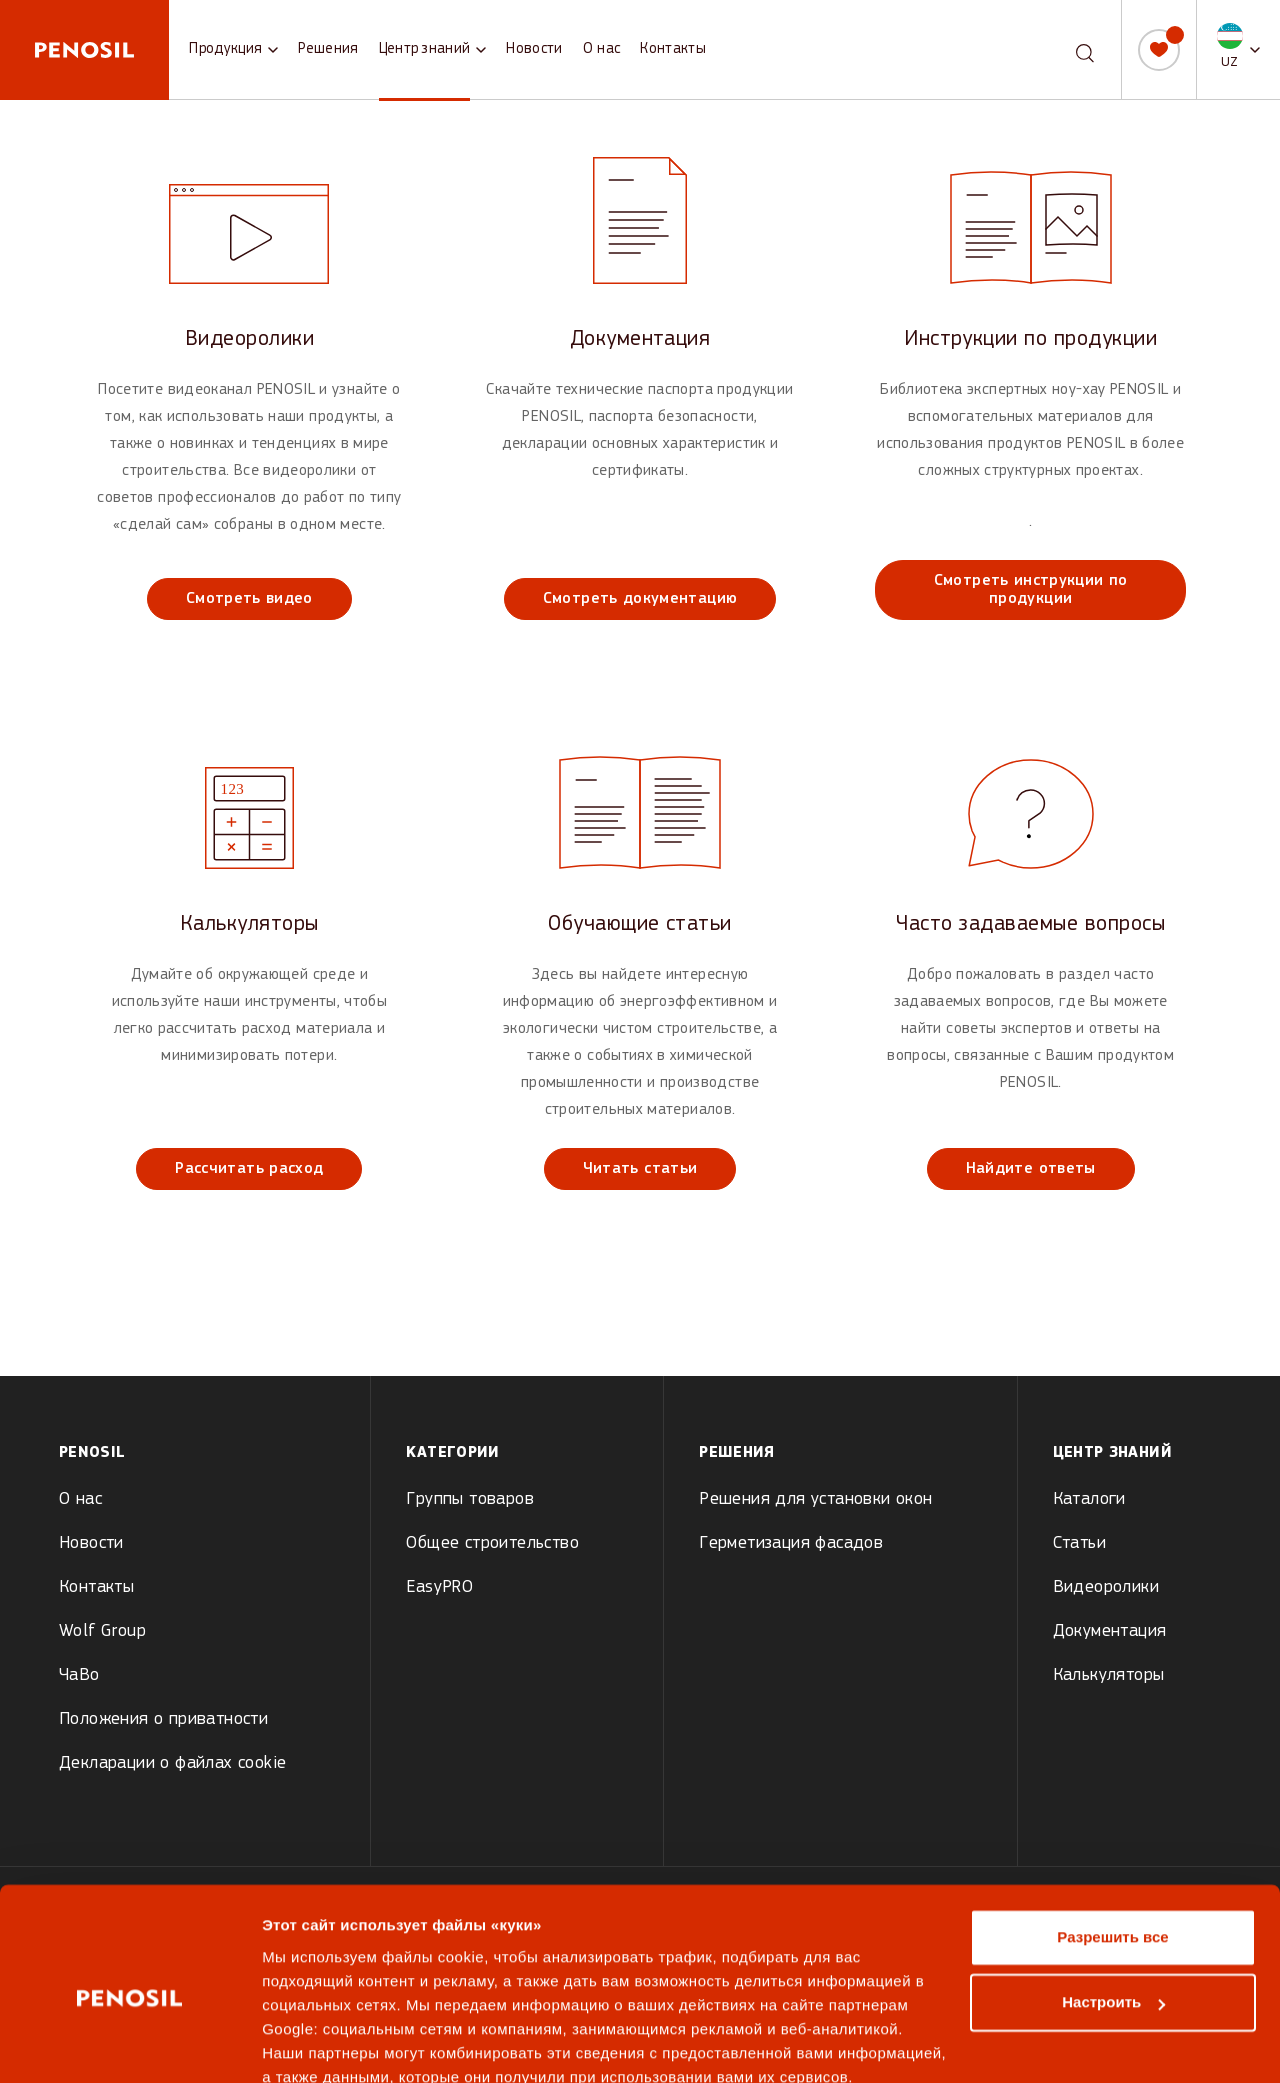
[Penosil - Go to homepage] (84, 50)
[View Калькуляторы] (249, 966)
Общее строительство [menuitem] (492, 1543)
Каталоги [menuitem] (1089, 1499)
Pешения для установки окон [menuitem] (815, 1499)
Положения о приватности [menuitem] (163, 1719)
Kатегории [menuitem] (452, 1453)
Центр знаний (425, 49)
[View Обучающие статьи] (640, 966)
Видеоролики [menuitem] (1106, 1587)
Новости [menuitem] (91, 1543)
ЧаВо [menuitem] (79, 1675)
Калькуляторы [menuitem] (1109, 1675)
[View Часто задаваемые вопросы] (1030, 966)
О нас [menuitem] (80, 1499)
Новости (534, 49)
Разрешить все (1112, 1848)
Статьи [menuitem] (1079, 1543)
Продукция (225, 49)
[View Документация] (640, 388)
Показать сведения (334, 2043)
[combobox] (1067, 49)
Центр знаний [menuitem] (1112, 1453)
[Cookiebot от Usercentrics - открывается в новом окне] (129, 2044)
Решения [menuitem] (737, 1453)
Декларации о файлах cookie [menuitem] (172, 1763)
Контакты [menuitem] (96, 1587)
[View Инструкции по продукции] (1030, 388)
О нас (602, 49)
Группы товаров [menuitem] (470, 1499)
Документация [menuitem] (1110, 1631)
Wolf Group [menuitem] (102, 1631)
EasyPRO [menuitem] (439, 1587)
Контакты (673, 49)
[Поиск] (1085, 48)
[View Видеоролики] (249, 388)
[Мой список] (1159, 50)
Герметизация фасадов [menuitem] (791, 1543)
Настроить (1113, 1913)
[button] (1238, 49)
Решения (328, 49)
